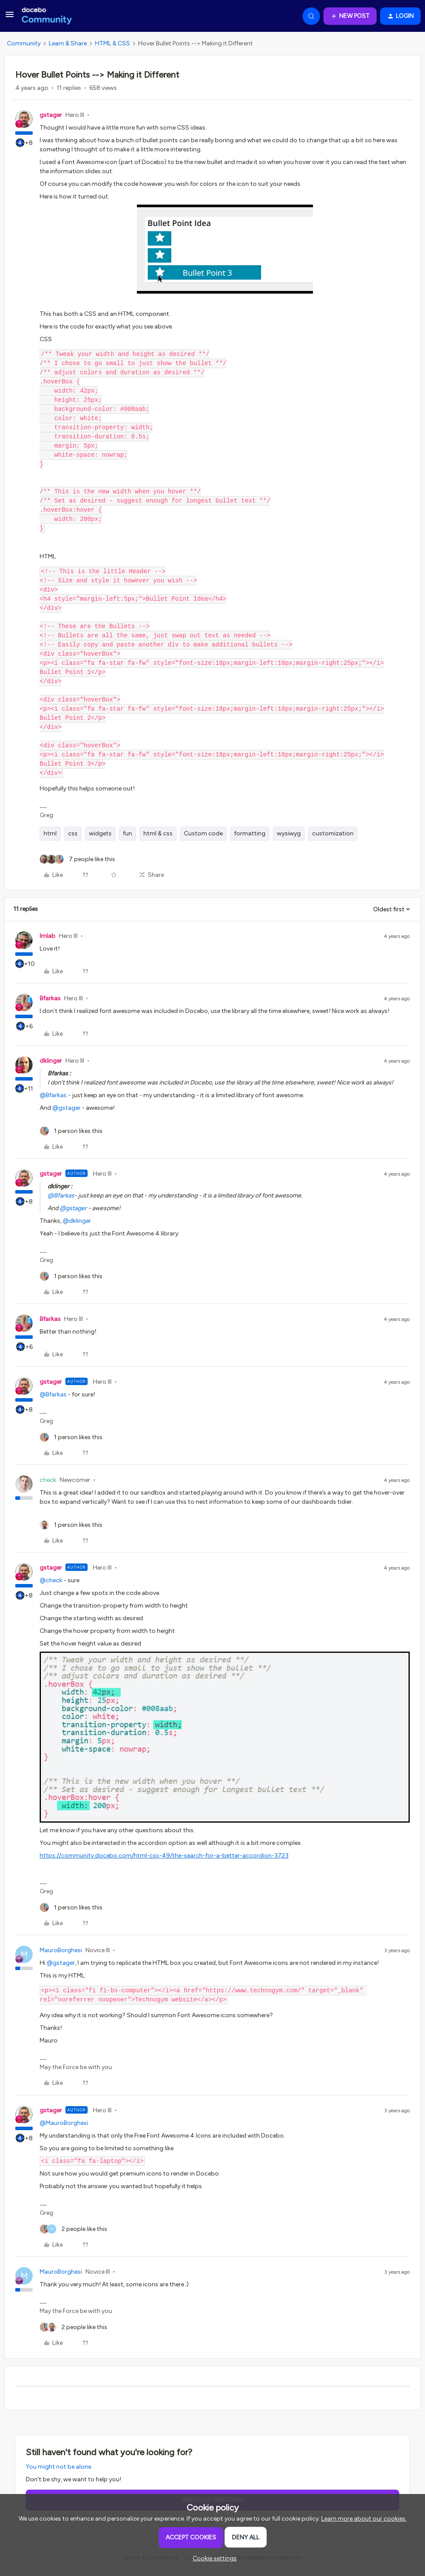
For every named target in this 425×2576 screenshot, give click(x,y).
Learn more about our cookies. (364, 2518)
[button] (9, 17)
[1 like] (71, 1131)
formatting (249, 833)
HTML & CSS (112, 43)
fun (127, 833)
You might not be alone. (59, 2466)
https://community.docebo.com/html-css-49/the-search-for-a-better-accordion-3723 (164, 1855)
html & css (158, 833)
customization (333, 833)
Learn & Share (68, 43)
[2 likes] (73, 2229)
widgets (100, 833)
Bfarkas (50, 998)
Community (24, 43)
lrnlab (47, 936)
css (73, 833)
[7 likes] (77, 859)
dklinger (51, 1060)
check (48, 1480)
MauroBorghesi (61, 1950)
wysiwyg (289, 833)
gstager (51, 115)
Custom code (203, 833)
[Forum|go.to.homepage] (47, 16)
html (50, 833)
